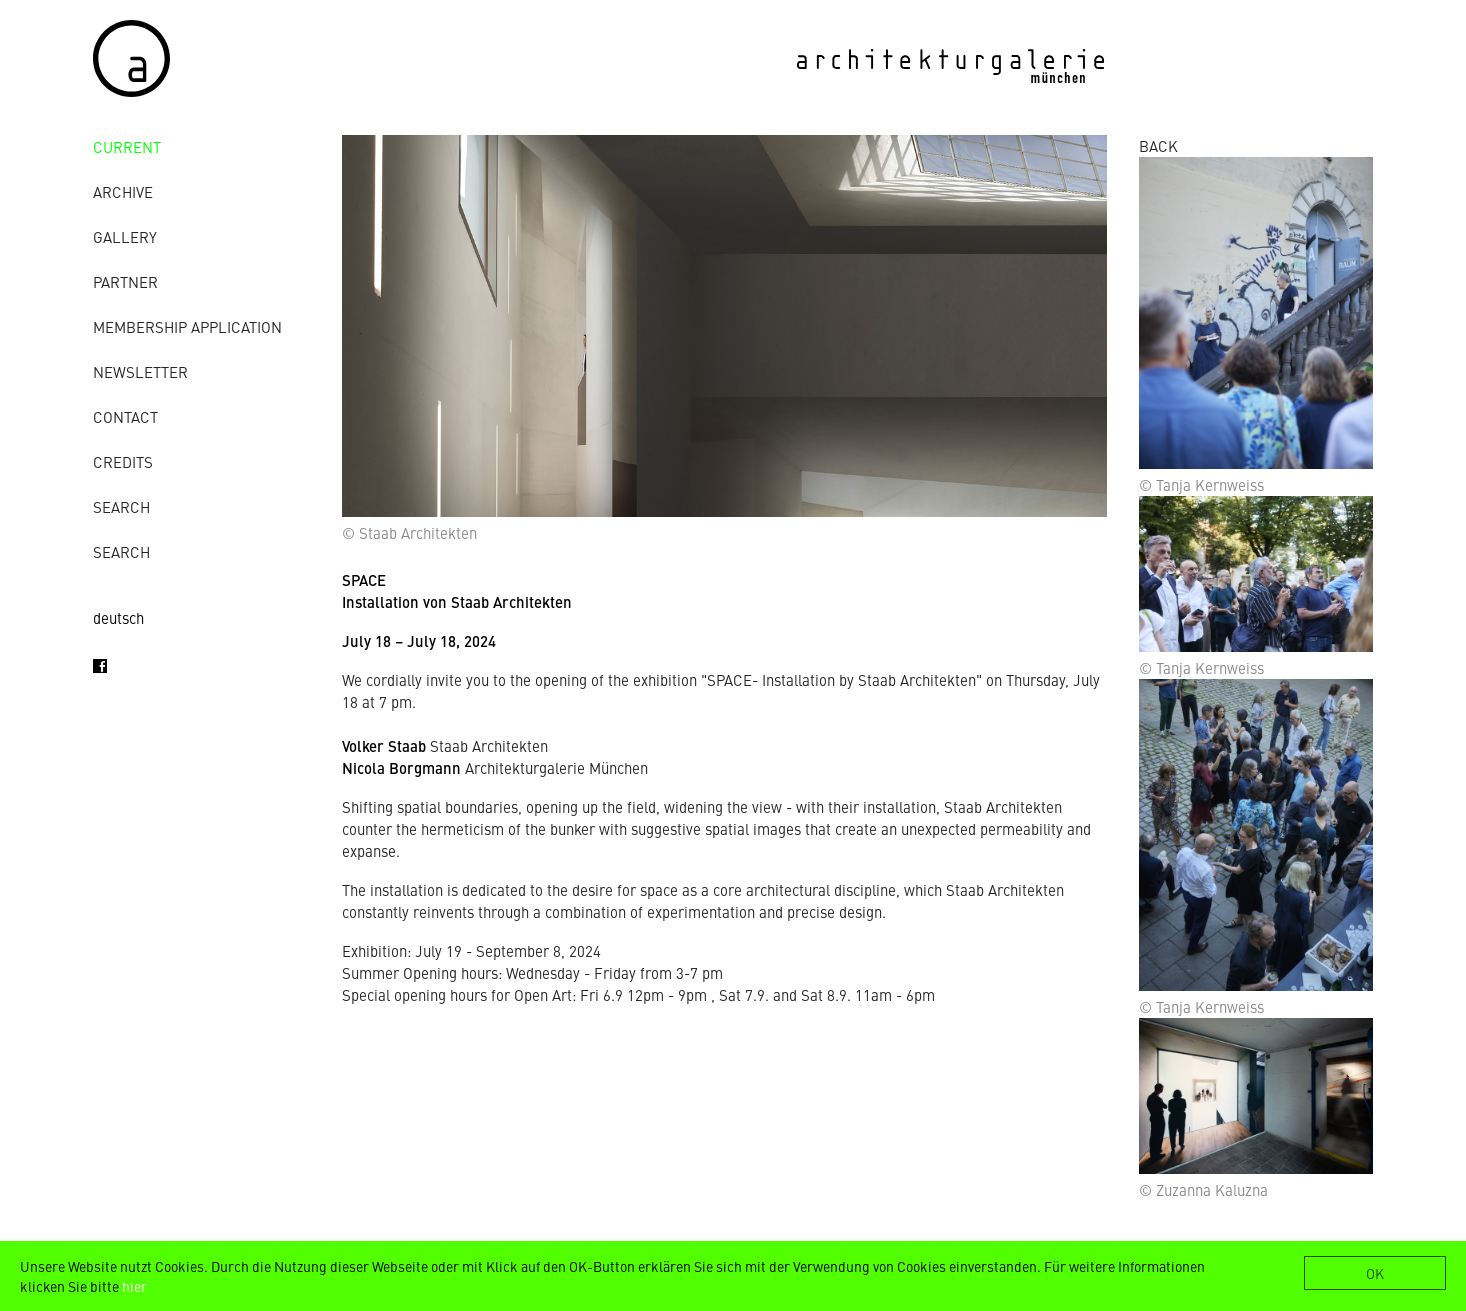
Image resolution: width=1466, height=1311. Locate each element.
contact (125, 416)
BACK (1158, 145)
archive (123, 191)
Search (121, 506)
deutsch (118, 617)
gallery (125, 236)
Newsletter (140, 371)
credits (123, 461)
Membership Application (187, 326)
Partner (125, 281)
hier (134, 1286)
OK (1375, 1273)
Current (127, 146)
